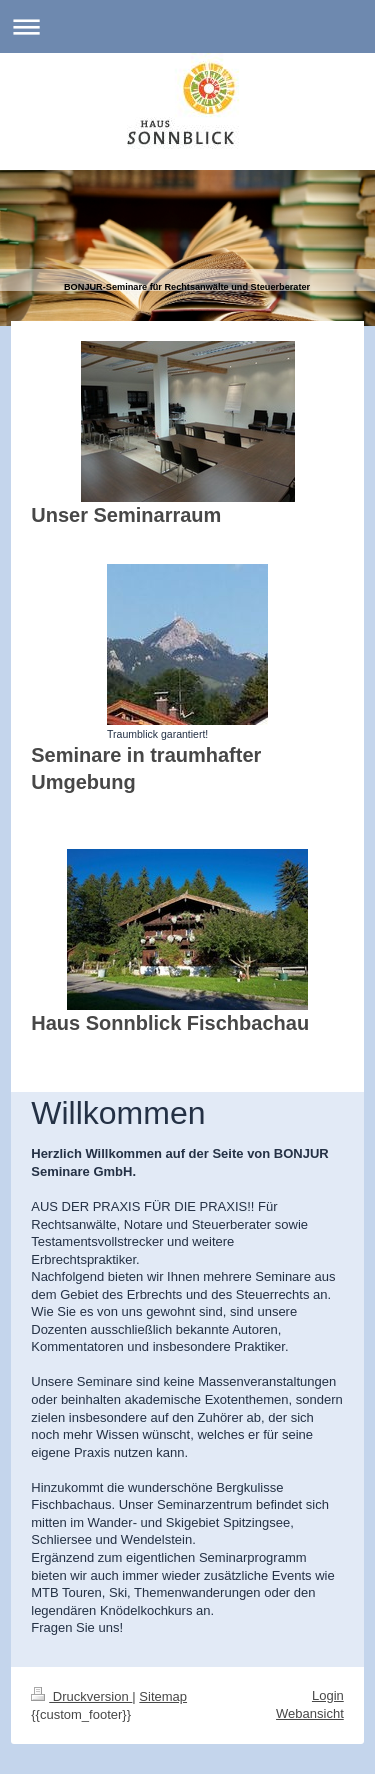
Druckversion (81, 1696)
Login (328, 1695)
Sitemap (163, 1696)
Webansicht (310, 1713)
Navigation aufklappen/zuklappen (187, 26)
